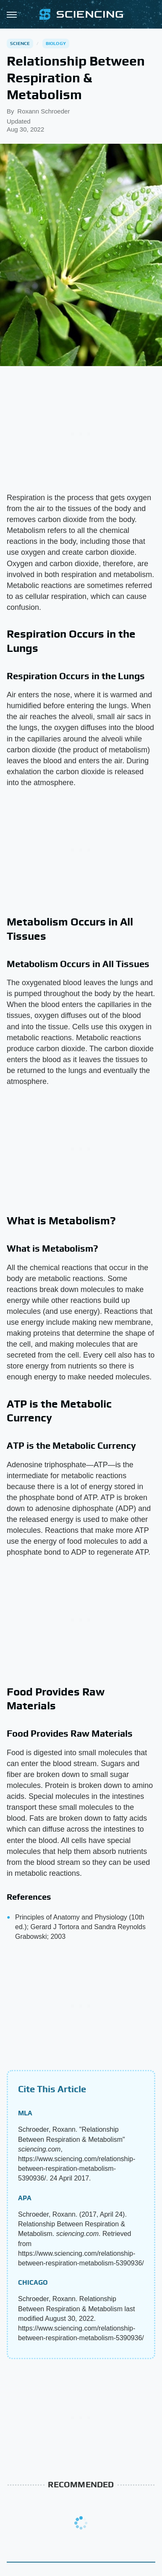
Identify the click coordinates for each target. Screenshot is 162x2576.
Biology (56, 43)
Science (20, 43)
